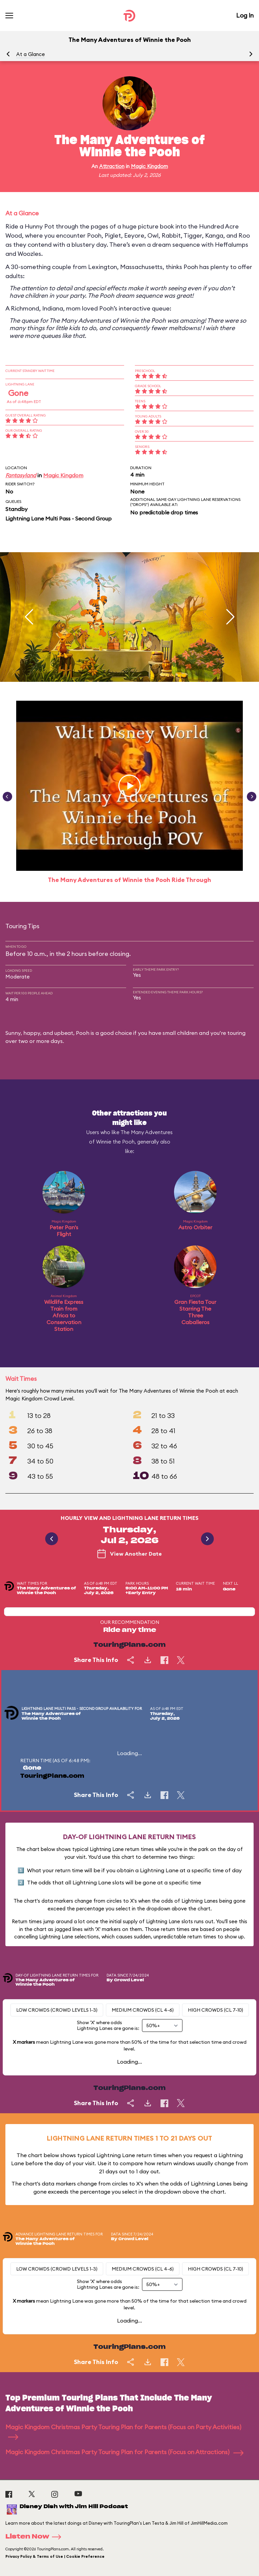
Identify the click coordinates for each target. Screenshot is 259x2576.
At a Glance (30, 54)
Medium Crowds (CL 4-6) (143, 2010)
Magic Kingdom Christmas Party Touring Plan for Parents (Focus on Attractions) (124, 2452)
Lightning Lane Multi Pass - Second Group (58, 518)
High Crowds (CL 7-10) (215, 2010)
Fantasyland (20, 475)
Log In (245, 15)
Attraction (111, 166)
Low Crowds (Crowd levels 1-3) (56, 2010)
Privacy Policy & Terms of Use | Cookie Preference (55, 2556)
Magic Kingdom (149, 166)
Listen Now (35, 2537)
